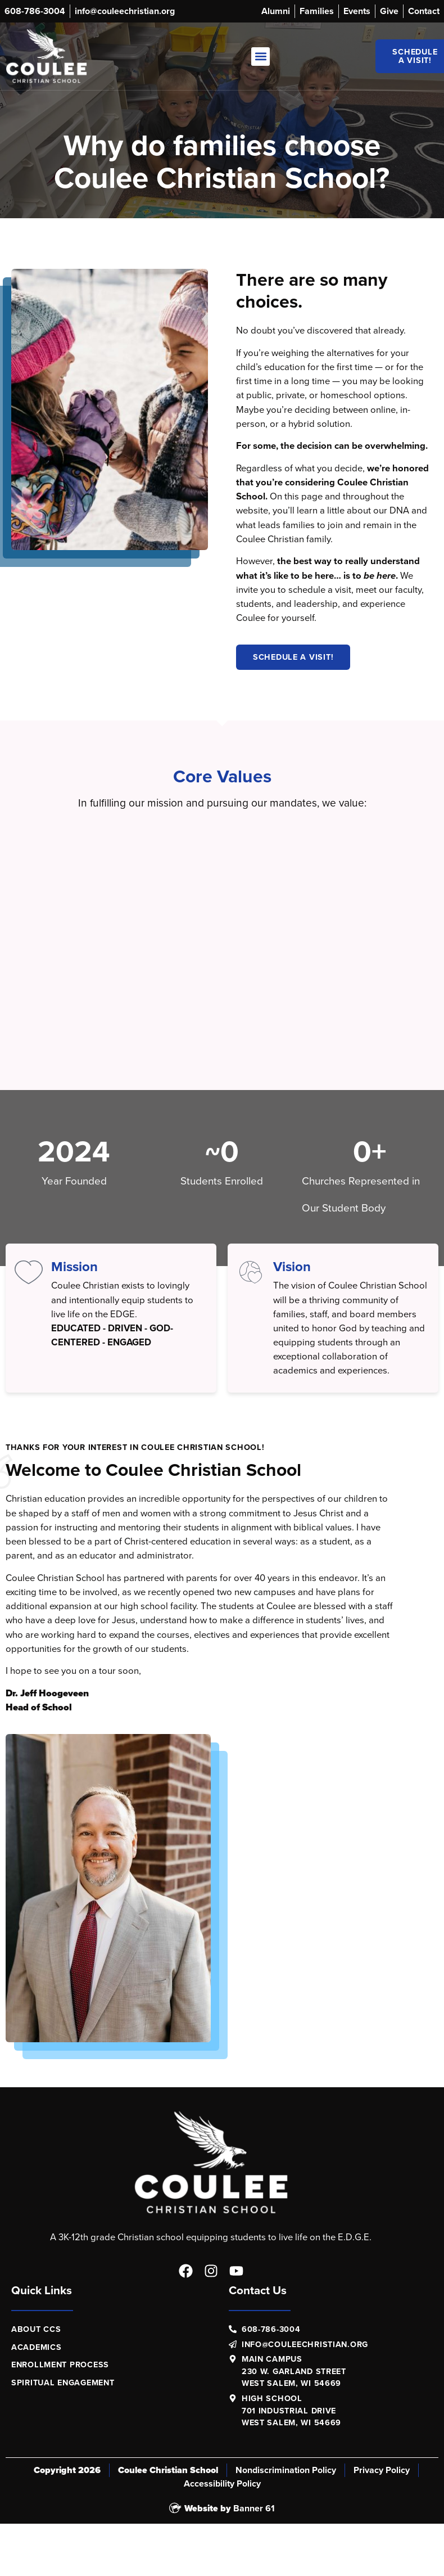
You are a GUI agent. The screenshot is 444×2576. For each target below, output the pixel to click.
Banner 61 (254, 2508)
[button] (260, 56)
